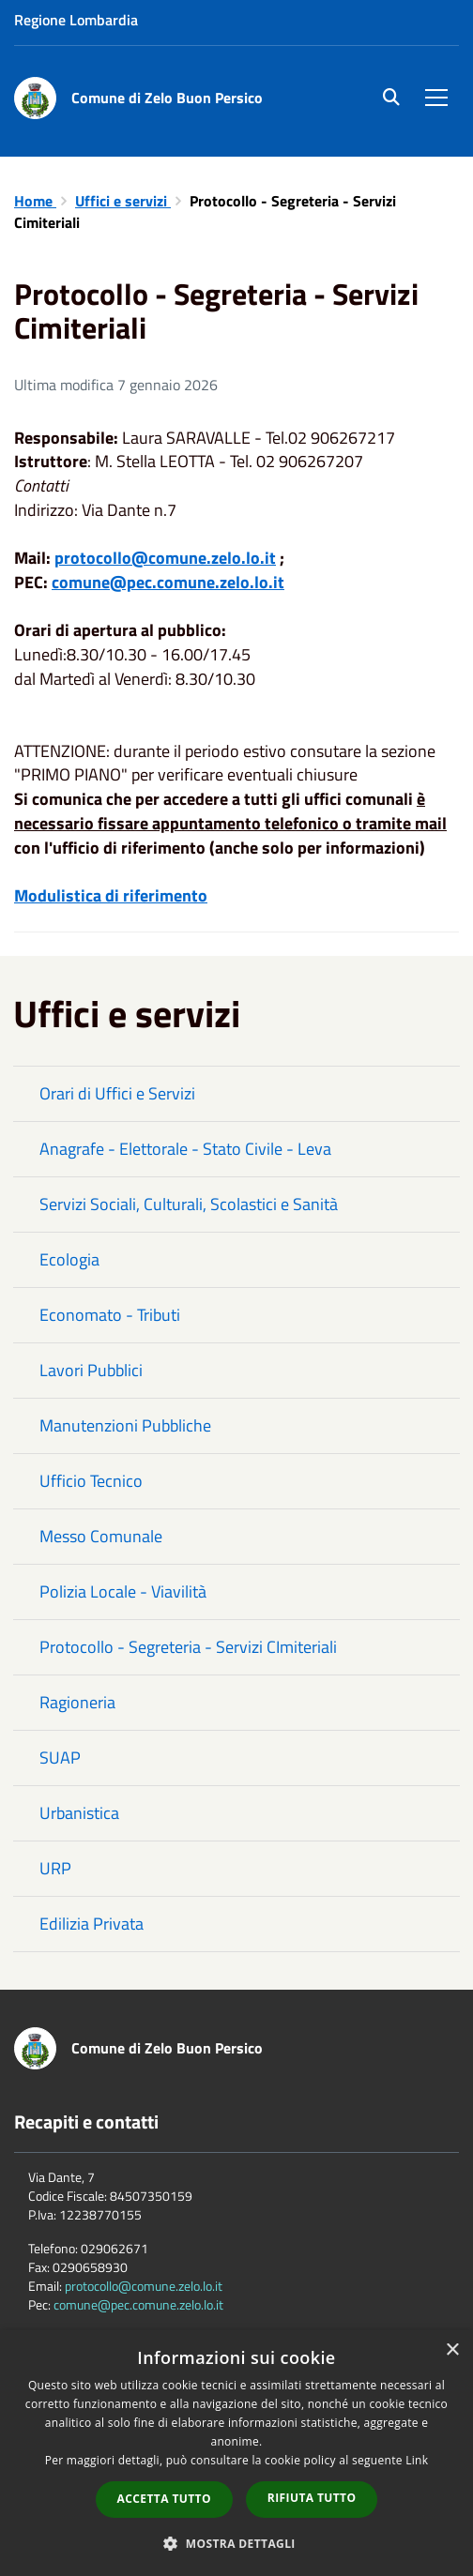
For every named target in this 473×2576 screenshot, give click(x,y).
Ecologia (69, 1259)
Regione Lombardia (76, 19)
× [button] (452, 2350)
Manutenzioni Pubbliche (125, 1425)
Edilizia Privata (91, 1923)
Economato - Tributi (109, 1314)
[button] (236, 2542)
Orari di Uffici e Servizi (117, 1093)
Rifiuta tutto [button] (312, 2498)
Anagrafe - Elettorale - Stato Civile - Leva (185, 1148)
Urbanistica (79, 1813)
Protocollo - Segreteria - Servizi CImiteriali (188, 1646)
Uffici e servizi (123, 200)
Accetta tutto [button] (164, 2499)
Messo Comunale (100, 1536)
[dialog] (236, 2453)
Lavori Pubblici (91, 1370)
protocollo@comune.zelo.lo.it (143, 2286)
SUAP (60, 1757)
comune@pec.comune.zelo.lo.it (138, 2304)
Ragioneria (77, 1702)
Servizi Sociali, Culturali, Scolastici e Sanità (188, 1204)
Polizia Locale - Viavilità (122, 1591)
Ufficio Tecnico (91, 1480)
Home (35, 200)
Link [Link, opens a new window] (416, 2460)
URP (55, 1868)
